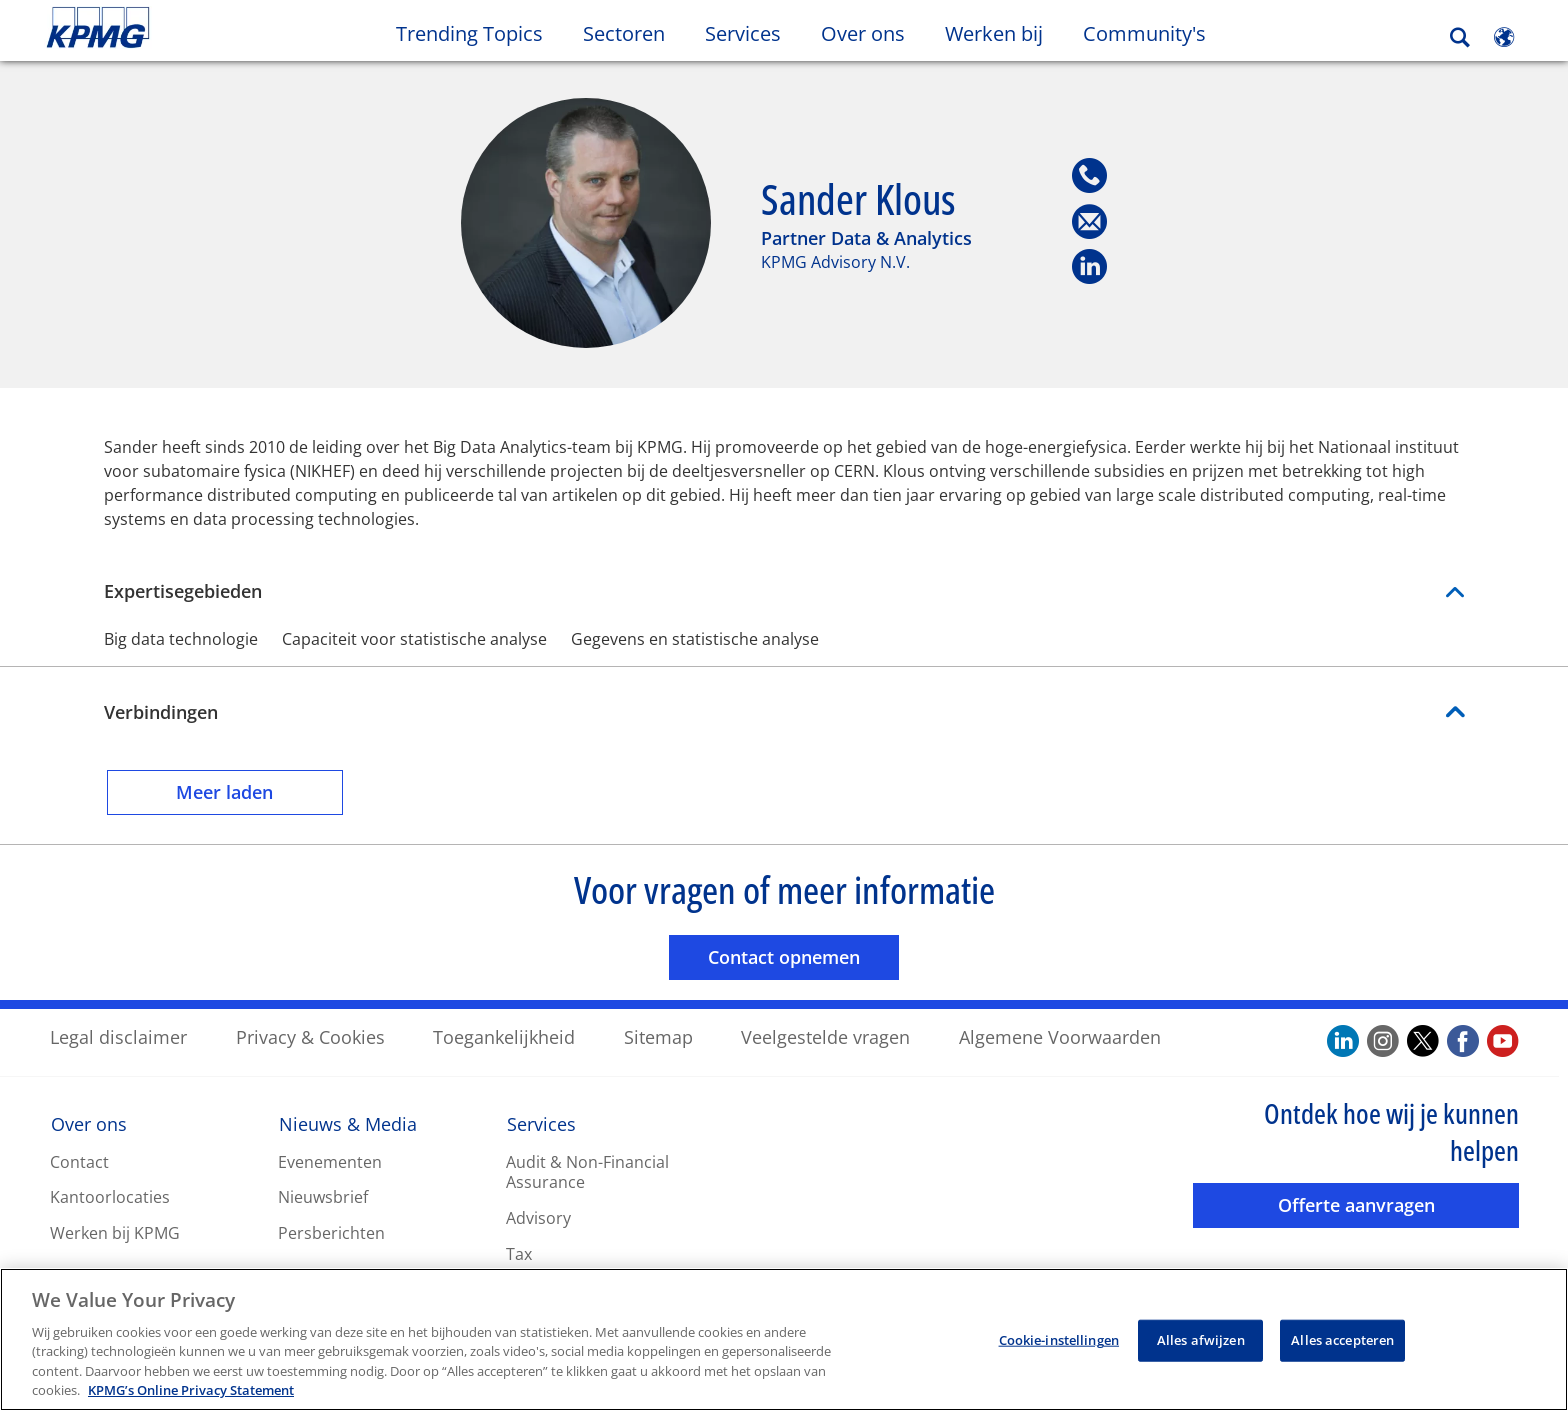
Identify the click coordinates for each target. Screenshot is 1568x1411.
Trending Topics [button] (469, 33)
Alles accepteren (1342, 1342)
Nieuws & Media (348, 1123)
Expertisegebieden (784, 590)
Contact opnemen (803, 955)
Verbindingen (161, 711)
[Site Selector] (1504, 37)
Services (541, 1123)
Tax (519, 1253)
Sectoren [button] (624, 33)
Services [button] (743, 33)
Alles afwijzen (1201, 1342)
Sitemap (658, 1036)
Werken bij (1004, 33)
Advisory (538, 1217)
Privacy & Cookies (310, 1036)
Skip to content (190, 28)
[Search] (1460, 37)
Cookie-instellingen (1059, 1342)
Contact (79, 1161)
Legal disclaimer (118, 1036)
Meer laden (259, 790)
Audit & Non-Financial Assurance (587, 1171)
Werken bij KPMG (115, 1232)
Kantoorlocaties (110, 1197)
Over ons (89, 1123)
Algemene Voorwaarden (1060, 1036)
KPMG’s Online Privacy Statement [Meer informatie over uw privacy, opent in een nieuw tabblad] (191, 1393)
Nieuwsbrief (323, 1197)
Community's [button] (1144, 33)
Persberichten (331, 1232)
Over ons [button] (863, 33)
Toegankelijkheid (504, 1036)
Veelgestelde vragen (825, 1036)
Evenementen (330, 1161)
